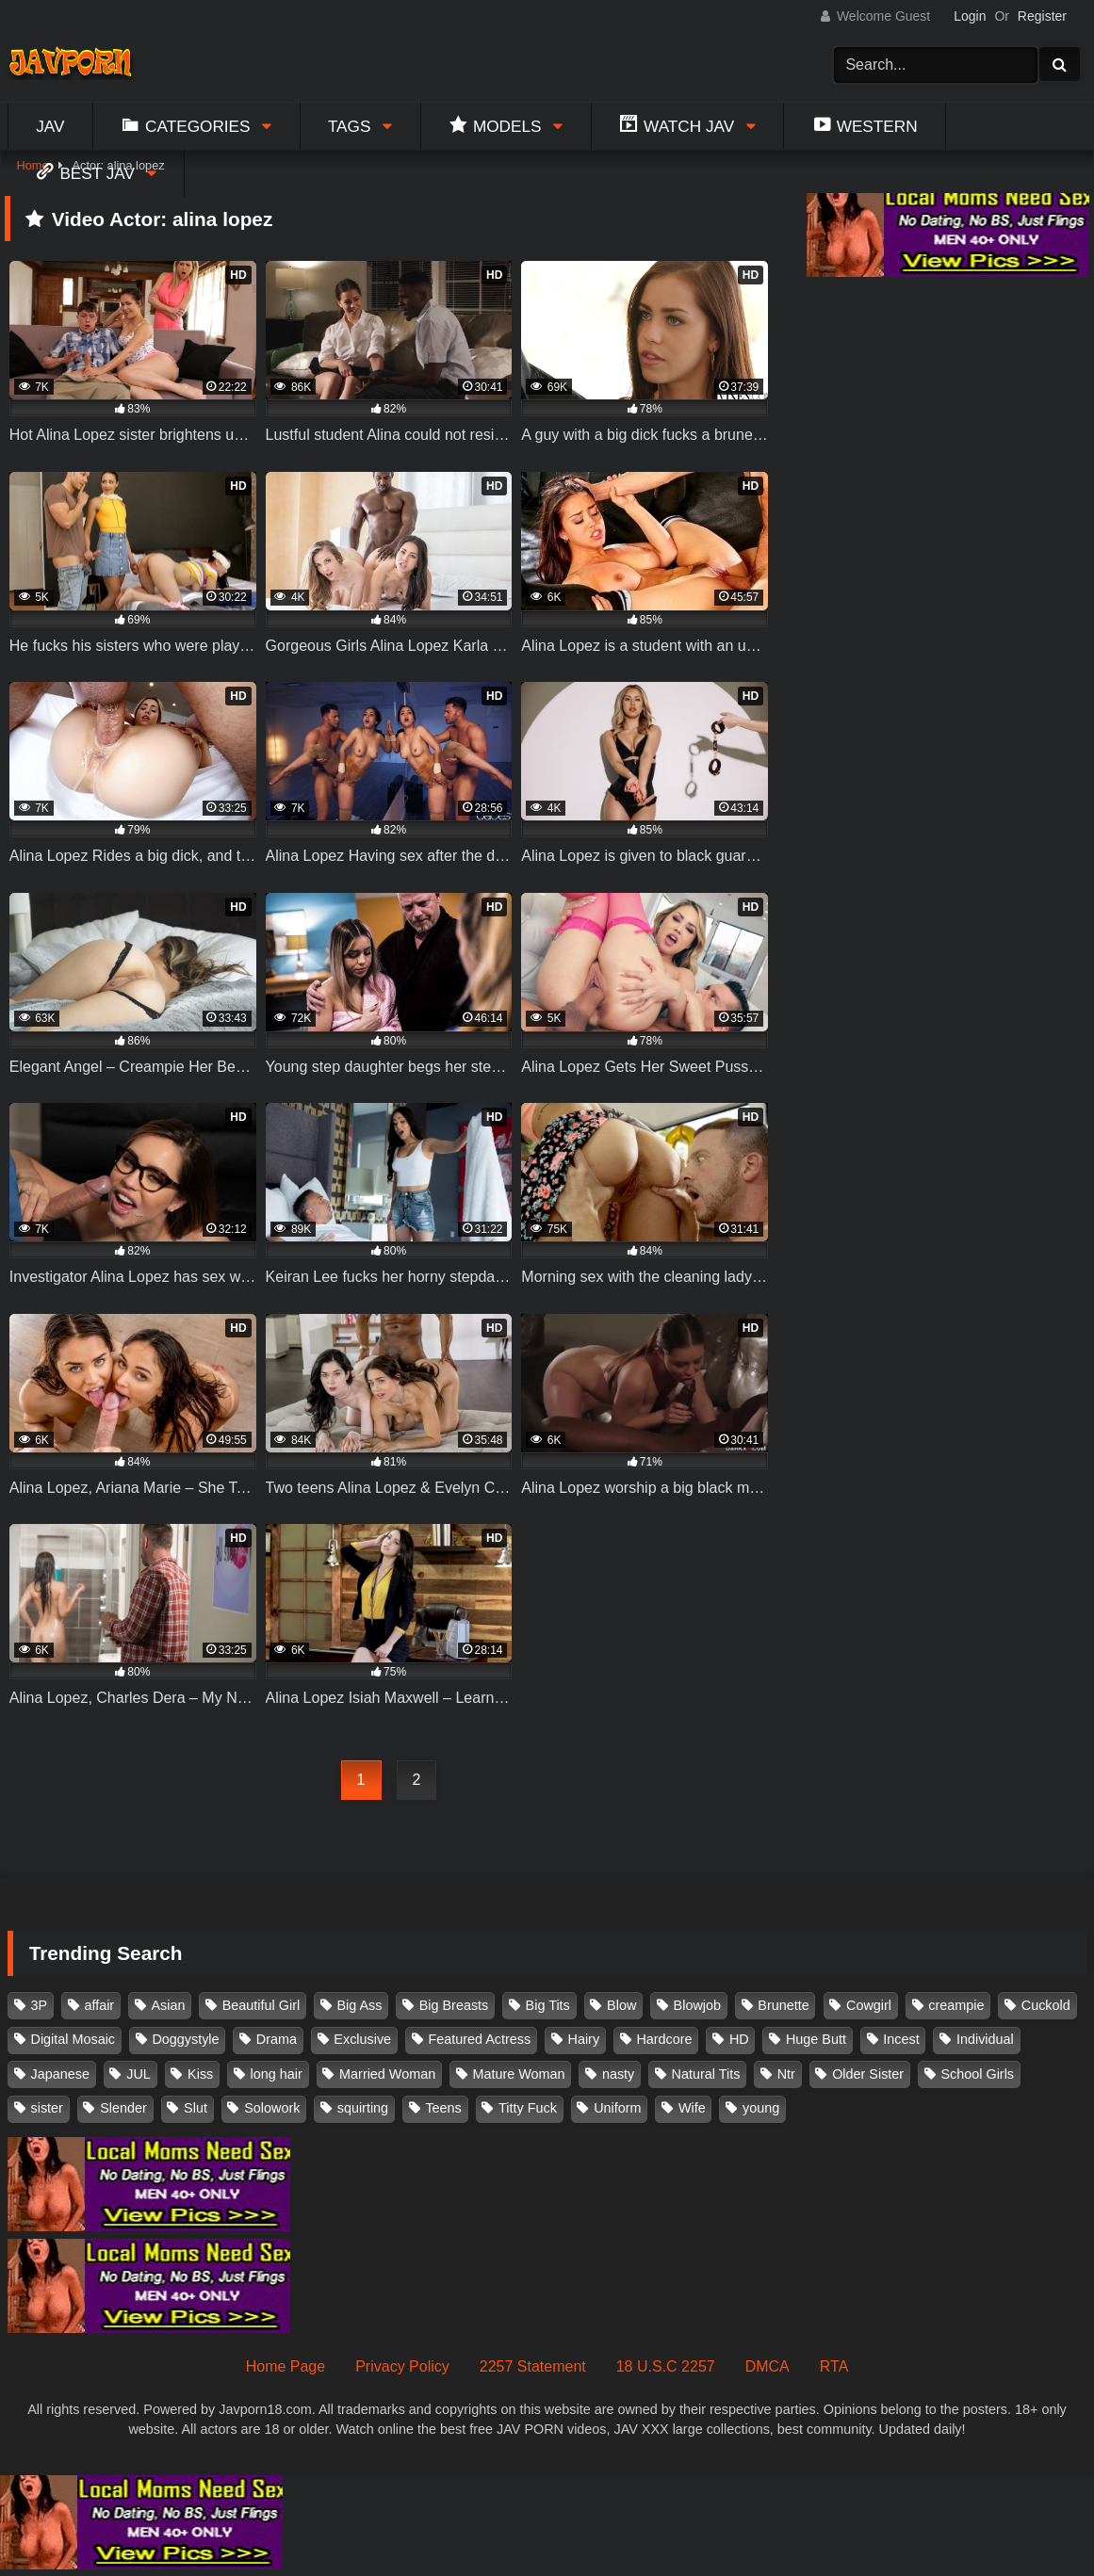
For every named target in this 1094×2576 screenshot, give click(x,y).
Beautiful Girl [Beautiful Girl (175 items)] (261, 2005)
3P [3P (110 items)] (39, 2005)
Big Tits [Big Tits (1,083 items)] (548, 2005)
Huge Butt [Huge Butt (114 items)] (816, 2039)
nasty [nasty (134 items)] (618, 2074)
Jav (50, 126)
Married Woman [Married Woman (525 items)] (387, 2074)
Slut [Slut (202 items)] (195, 2107)
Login (970, 16)
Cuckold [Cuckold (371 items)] (1045, 2005)
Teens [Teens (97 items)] (443, 2107)
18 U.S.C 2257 (665, 2366)
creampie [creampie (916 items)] (956, 2005)
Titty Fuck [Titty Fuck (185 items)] (527, 2107)
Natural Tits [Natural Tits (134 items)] (706, 2074)
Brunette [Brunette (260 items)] (783, 2005)
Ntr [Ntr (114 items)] (786, 2074)
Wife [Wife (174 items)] (692, 2107)
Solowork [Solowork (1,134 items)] (272, 2107)
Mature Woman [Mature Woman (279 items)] (519, 2074)
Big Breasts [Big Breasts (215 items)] (454, 2005)
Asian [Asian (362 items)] (168, 2005)
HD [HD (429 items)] (739, 2039)
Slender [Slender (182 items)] (123, 2107)
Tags (349, 126)
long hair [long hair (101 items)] (276, 2074)
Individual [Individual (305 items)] (985, 2039)
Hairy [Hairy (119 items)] (584, 2039)
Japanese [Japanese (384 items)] (60, 2074)
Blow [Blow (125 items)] (621, 2005)
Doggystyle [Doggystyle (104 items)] (185, 2039)
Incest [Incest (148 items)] (901, 2039)
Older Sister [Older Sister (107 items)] (868, 2074)
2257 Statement (533, 2366)
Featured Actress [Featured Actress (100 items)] (479, 2039)
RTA (834, 2366)
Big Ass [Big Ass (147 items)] (359, 2005)
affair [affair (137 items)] (99, 2005)
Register (1042, 16)
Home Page (286, 2366)
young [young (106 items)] (761, 2107)
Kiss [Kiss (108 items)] (200, 2074)
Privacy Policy (402, 2366)
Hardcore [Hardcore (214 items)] (664, 2039)
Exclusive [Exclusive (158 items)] (362, 2039)
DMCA (767, 2366)
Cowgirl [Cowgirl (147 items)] (868, 2005)
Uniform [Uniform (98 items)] (617, 2107)
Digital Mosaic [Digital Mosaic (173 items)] (73, 2039)
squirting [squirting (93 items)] (362, 2107)
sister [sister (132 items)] (47, 2107)
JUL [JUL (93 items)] (138, 2074)
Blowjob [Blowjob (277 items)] (697, 2005)
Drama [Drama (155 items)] (276, 2039)
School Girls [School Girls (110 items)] (977, 2074)
